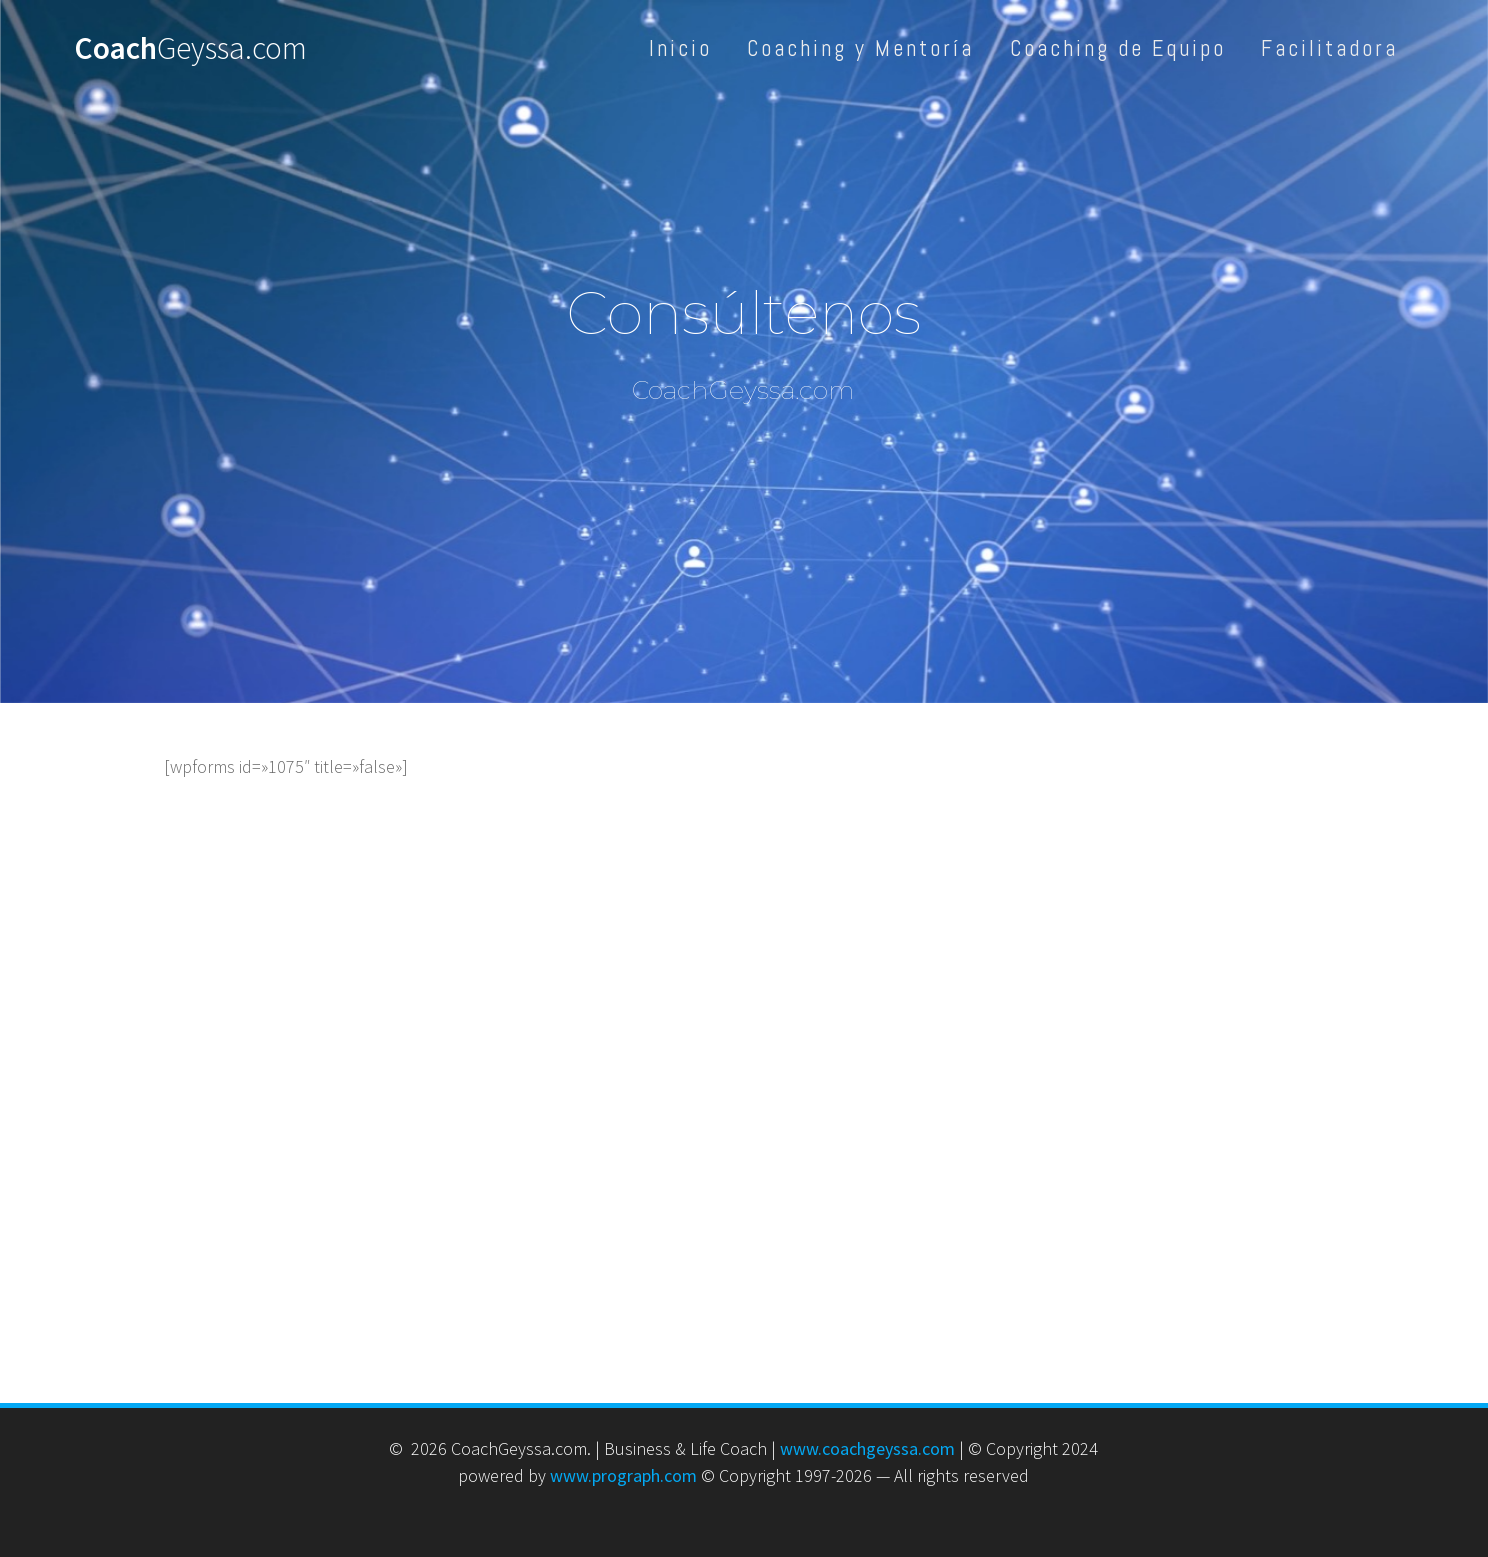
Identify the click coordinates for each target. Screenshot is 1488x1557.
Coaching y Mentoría (860, 48)
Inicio (680, 48)
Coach (190, 49)
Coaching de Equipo (1118, 48)
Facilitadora (1329, 48)
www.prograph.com (623, 1475)
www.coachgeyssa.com (867, 1448)
